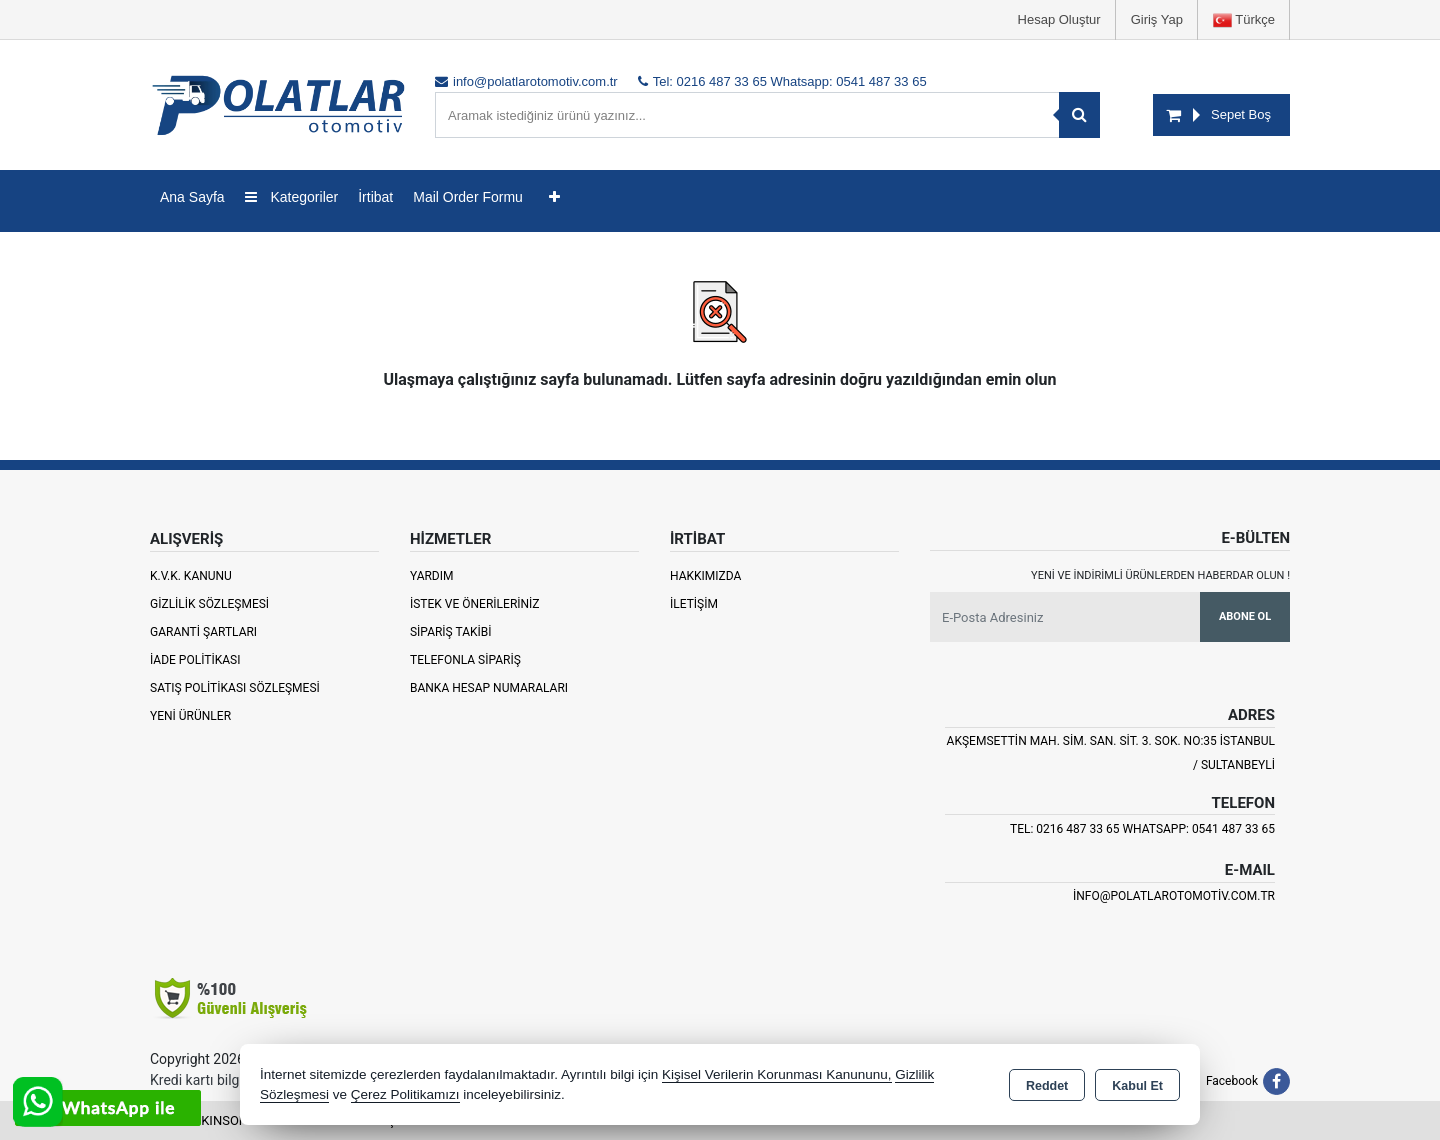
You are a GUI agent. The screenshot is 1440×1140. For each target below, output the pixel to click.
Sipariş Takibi (451, 632)
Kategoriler (292, 197)
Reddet (1047, 1086)
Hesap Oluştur (1059, 19)
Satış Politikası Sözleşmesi (235, 688)
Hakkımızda (705, 576)
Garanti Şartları (203, 632)
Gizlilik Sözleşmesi (209, 604)
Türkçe (1244, 20)
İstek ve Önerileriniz (475, 604)
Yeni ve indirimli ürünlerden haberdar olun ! (1160, 575)
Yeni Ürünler (190, 716)
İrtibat (375, 197)
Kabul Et (1137, 1086)
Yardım (432, 576)
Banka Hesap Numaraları (489, 688)
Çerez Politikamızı (405, 1094)
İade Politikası (195, 660)
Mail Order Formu (468, 197)
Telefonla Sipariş (465, 660)
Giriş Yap (1157, 19)
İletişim (694, 604)
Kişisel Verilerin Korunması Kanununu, (777, 1074)
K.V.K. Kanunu (191, 576)
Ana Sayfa (192, 197)
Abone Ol (1245, 616)
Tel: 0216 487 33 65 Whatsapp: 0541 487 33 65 (1142, 829)
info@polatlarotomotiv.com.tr (1174, 896)
